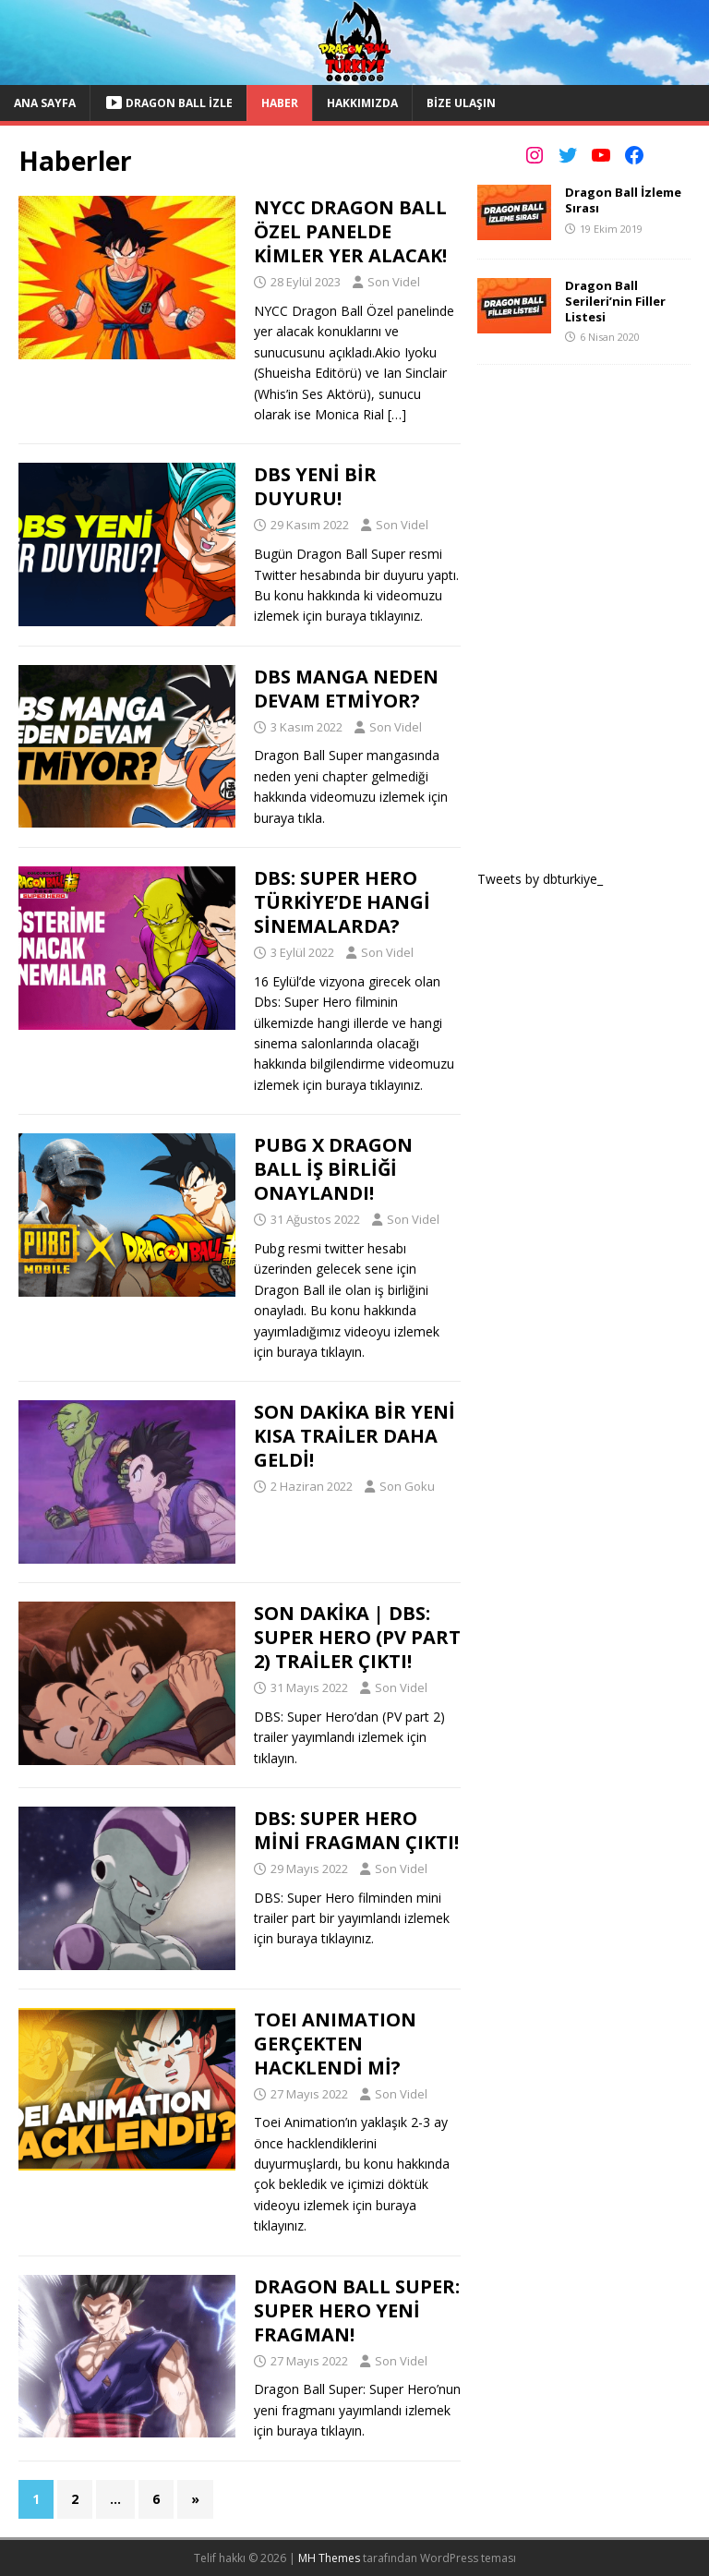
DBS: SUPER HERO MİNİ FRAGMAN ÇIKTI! (356, 1830)
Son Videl (393, 281)
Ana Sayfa (45, 103)
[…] (397, 414)
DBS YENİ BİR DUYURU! (315, 486)
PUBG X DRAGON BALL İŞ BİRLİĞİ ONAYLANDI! (333, 1168)
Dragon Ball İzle (168, 102)
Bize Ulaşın (461, 103)
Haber (279, 103)
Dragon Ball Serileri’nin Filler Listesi (615, 301)
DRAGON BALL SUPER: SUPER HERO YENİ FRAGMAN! (357, 2310)
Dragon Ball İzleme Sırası (623, 200)
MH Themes (329, 2558)
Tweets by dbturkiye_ (540, 879)
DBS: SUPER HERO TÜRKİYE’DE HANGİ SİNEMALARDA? (342, 901)
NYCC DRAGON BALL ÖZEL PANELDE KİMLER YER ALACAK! (350, 231)
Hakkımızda (362, 103)
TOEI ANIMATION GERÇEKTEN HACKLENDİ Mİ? (335, 2043)
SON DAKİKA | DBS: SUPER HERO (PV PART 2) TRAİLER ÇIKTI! (357, 1637)
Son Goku (407, 1486)
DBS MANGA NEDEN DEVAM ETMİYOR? (346, 688)
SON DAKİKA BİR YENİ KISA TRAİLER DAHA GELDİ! (354, 1435)
